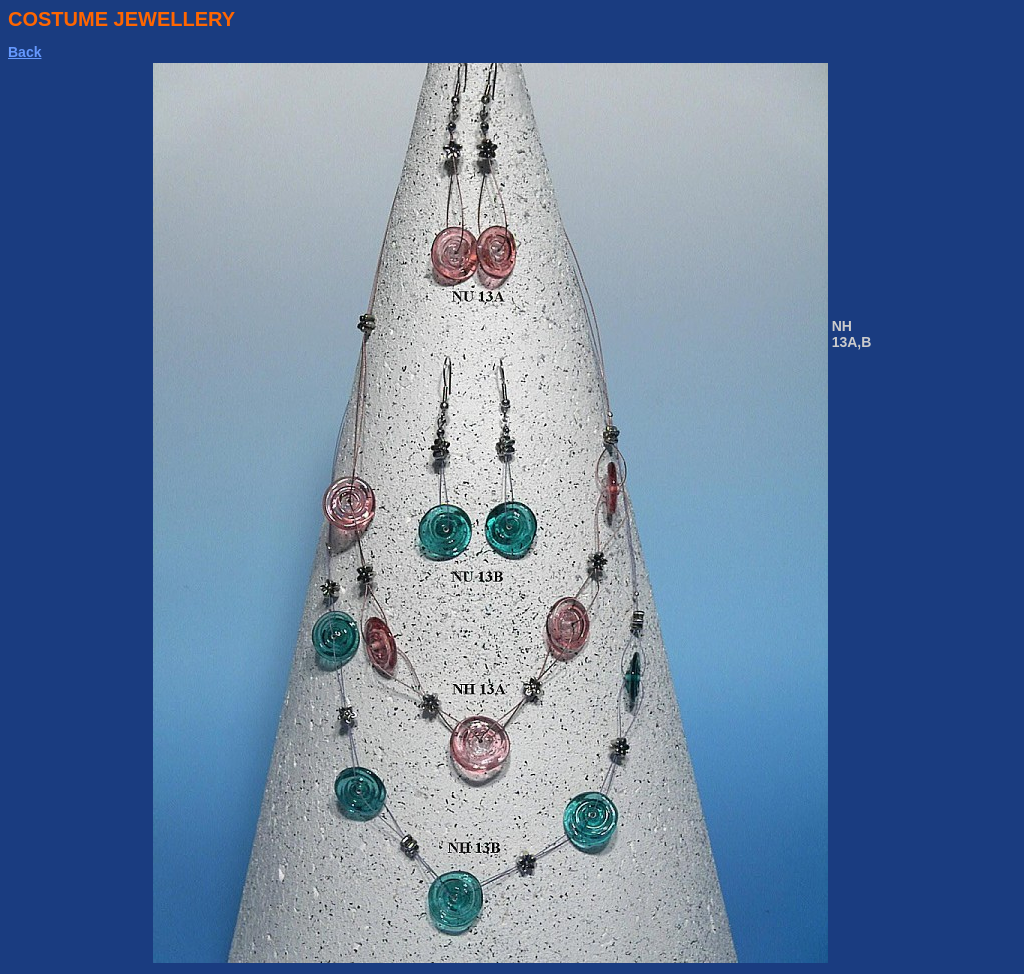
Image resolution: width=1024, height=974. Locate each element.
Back (24, 52)
